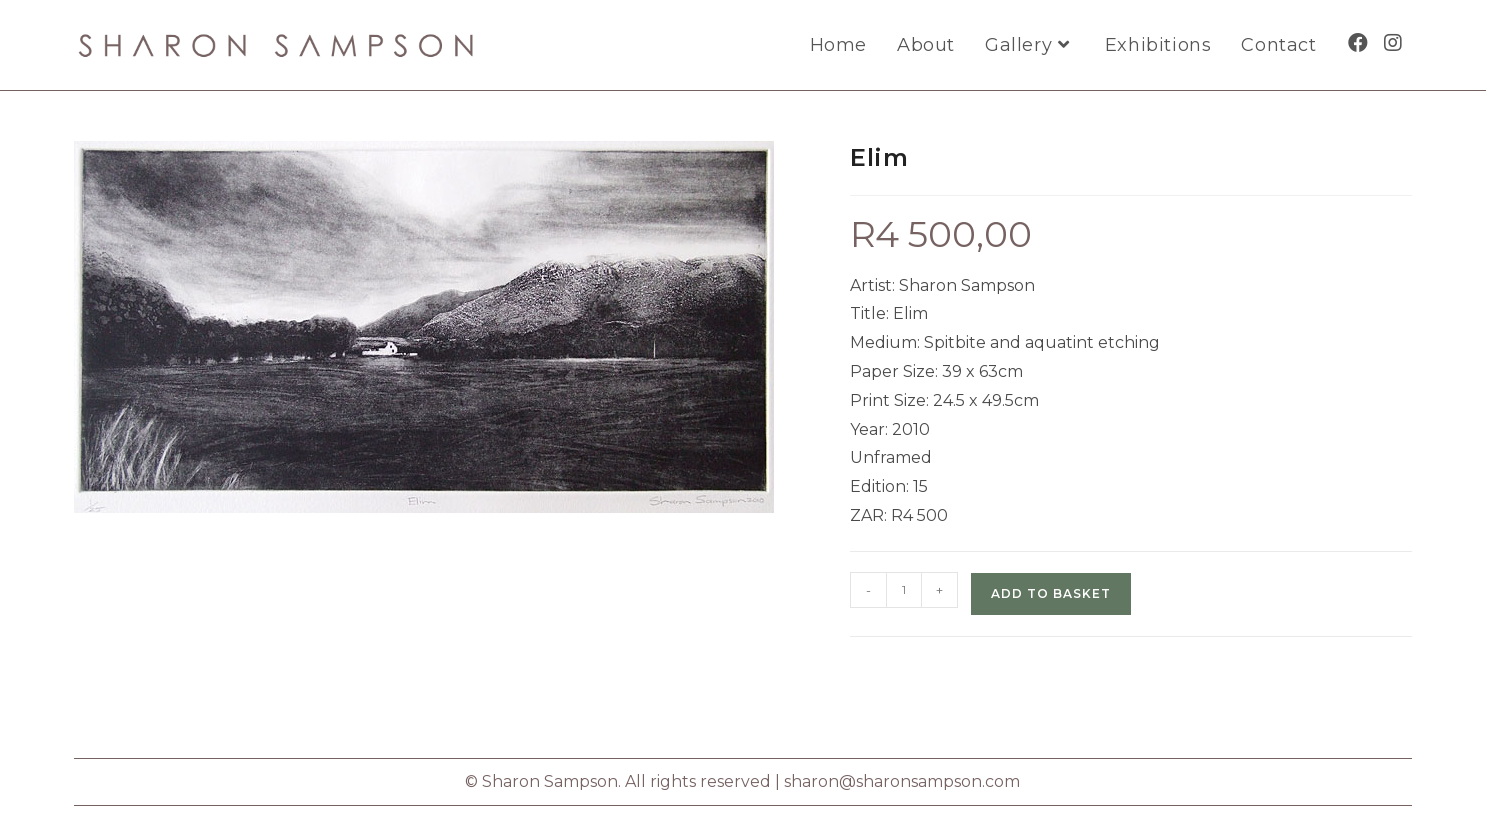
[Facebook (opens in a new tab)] (1358, 43)
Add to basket (1051, 593)
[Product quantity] (904, 590)
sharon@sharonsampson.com (902, 781)
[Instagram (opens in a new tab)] (1393, 43)
